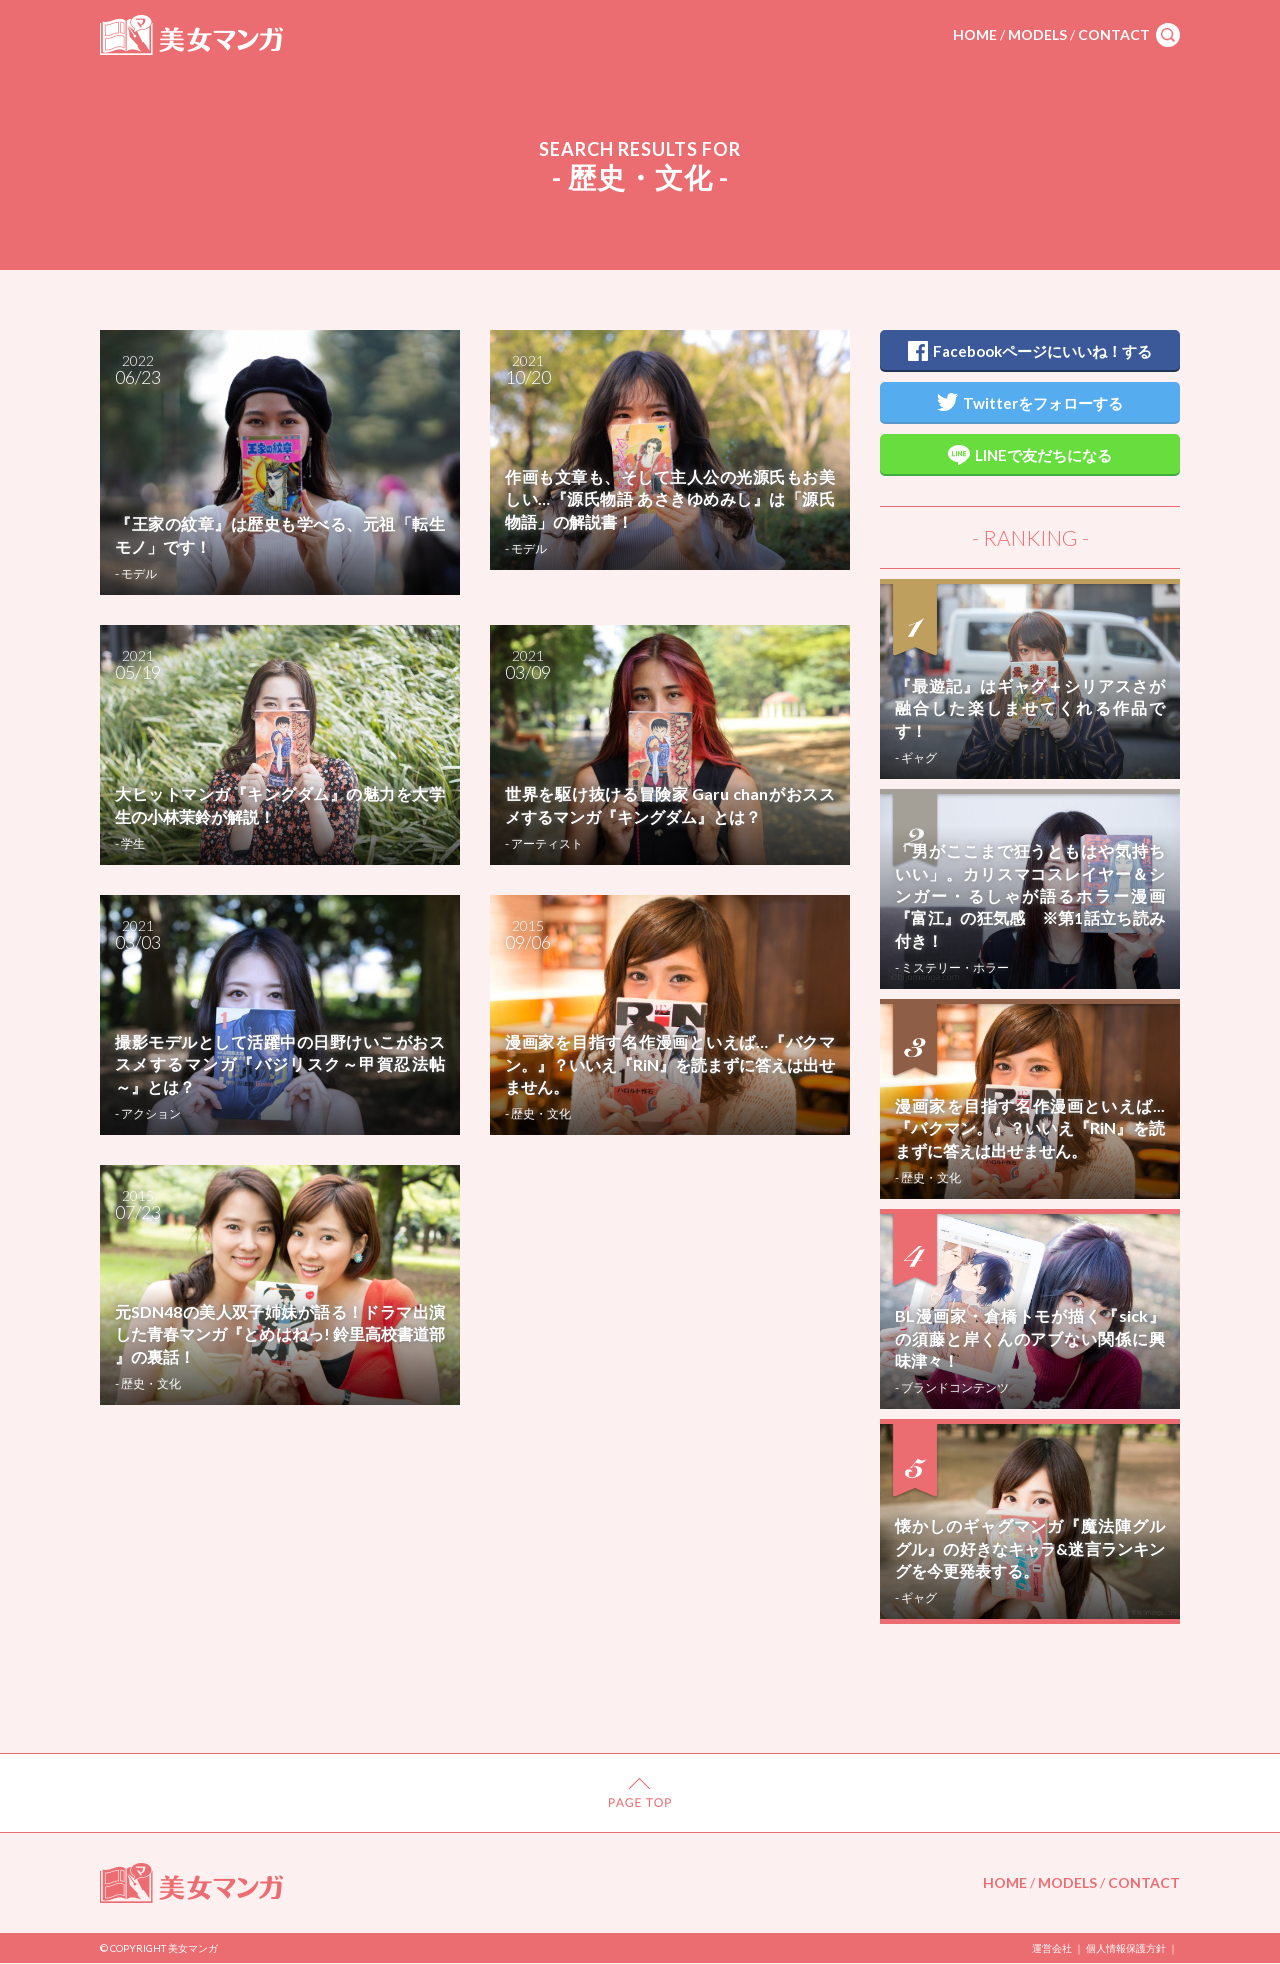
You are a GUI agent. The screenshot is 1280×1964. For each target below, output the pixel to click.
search (1168, 35)
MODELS (1037, 34)
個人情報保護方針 (1126, 1948)
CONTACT (1114, 34)
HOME (975, 34)
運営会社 (1052, 1948)
